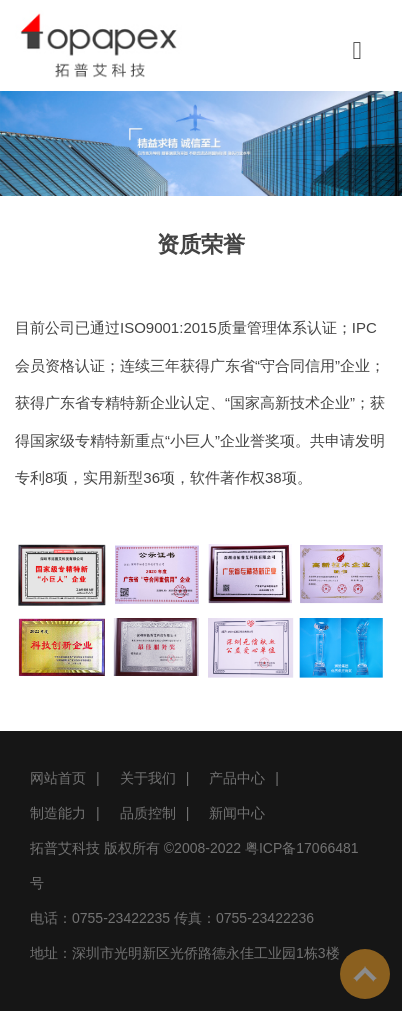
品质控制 (148, 813)
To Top (365, 974)
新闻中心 (237, 813)
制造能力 (58, 813)
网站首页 (58, 778)
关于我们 (148, 778)
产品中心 (237, 778)
